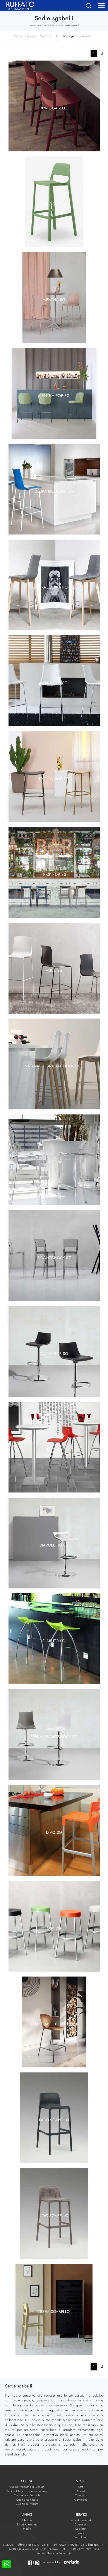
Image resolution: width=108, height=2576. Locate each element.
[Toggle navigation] (101, 5)
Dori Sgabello (54, 108)
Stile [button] (57, 36)
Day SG (54, 1449)
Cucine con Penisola (27, 2495)
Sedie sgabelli (72, 25)
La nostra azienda (81, 2520)
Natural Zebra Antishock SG (54, 1066)
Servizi (81, 2533)
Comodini (81, 2495)
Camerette (81, 2500)
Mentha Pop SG (54, 395)
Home (32, 25)
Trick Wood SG (54, 778)
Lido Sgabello (54, 2216)
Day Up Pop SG (54, 1353)
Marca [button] (18, 36)
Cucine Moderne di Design (27, 2487)
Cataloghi (81, 2529)
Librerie (27, 2520)
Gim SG (54, 1928)
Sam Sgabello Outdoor (54, 2024)
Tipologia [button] (69, 36)
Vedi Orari (80, 2537)
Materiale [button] (46, 36)
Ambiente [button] (30, 36)
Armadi (81, 2491)
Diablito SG (54, 1641)
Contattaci (81, 2524)
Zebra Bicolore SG (54, 491)
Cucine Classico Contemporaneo (27, 2491)
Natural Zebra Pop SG (53, 587)
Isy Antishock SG (54, 1258)
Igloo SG (54, 1162)
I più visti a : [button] (86, 36)
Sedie (60, 25)
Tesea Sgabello (54, 2311)
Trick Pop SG (54, 874)
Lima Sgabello (54, 204)
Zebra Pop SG (53, 683)
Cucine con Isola (27, 2500)
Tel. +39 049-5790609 (76, 2549)
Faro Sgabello (54, 2120)
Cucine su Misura (27, 2504)
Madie (27, 2529)
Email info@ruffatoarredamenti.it (68, 2551)
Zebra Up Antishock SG (54, 1736)
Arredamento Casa (46, 25)
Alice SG (54, 970)
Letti (81, 2487)
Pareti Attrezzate (27, 2524)
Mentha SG (54, 300)
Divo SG (54, 1832)
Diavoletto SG (54, 1545)
